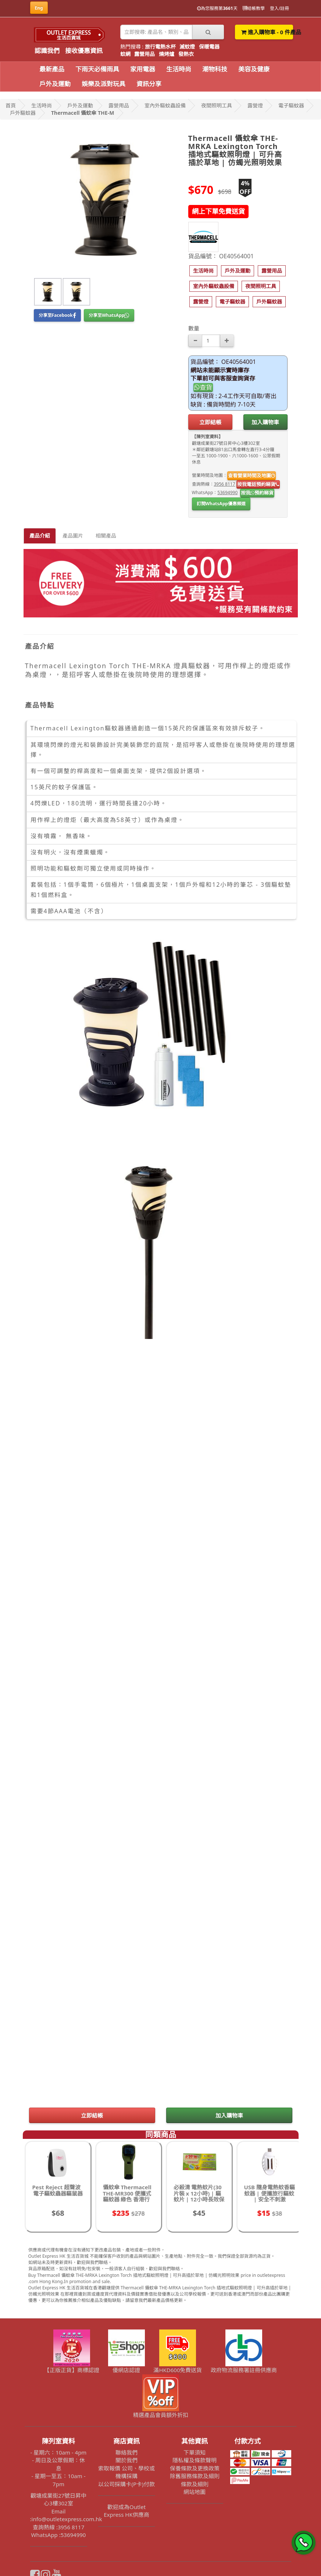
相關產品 (106, 535)
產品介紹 (39, 535)
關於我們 (126, 2460)
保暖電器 (209, 46)
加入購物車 (265, 422)
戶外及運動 (55, 83)
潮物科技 (214, 69)
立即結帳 (210, 422)
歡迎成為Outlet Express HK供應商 (126, 2510)
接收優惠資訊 (84, 50)
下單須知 (194, 2452)
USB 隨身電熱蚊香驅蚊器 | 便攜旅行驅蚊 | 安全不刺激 (269, 2193)
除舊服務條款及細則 (195, 2476)
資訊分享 (148, 83)
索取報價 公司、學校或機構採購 (126, 2472)
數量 (193, 328)
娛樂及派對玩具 (103, 83)
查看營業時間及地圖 (251, 475)
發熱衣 (186, 53)
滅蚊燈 (187, 46)
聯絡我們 (126, 2452)
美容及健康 (254, 69)
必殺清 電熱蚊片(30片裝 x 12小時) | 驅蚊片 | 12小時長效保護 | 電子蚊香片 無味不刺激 (199, 2199)
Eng (39, 8)
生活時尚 (178, 69)
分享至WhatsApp (109, 315)
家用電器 (142, 69)
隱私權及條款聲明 (194, 2460)
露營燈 (255, 105)
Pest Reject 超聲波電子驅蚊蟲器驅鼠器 (57, 2190)
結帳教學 (254, 8)
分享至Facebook (57, 315)
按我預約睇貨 (257, 492)
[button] (203, 270)
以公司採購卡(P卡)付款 (126, 2484)
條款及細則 (194, 2484)
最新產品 (51, 69)
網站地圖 (194, 2491)
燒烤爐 (166, 53)
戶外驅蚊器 (23, 112)
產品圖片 (73, 535)
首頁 (11, 105)
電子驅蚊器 (291, 105)
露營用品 (144, 53)
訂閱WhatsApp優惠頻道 (221, 503)
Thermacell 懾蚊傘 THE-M (82, 112)
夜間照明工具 (216, 105)
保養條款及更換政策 (195, 2468)
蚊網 (125, 53)
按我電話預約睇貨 (258, 484)
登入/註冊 (279, 8)
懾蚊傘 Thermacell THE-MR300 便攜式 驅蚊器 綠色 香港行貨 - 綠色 (127, 2196)
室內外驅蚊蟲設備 (165, 105)
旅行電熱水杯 (160, 46)
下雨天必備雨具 (97, 69)
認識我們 (47, 50)
